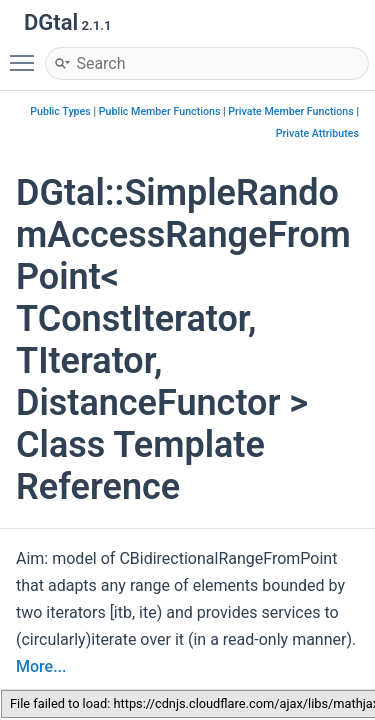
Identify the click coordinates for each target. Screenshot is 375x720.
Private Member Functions (290, 111)
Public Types (60, 111)
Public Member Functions (160, 111)
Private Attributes (317, 133)
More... (41, 666)
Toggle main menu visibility (27, 54)
